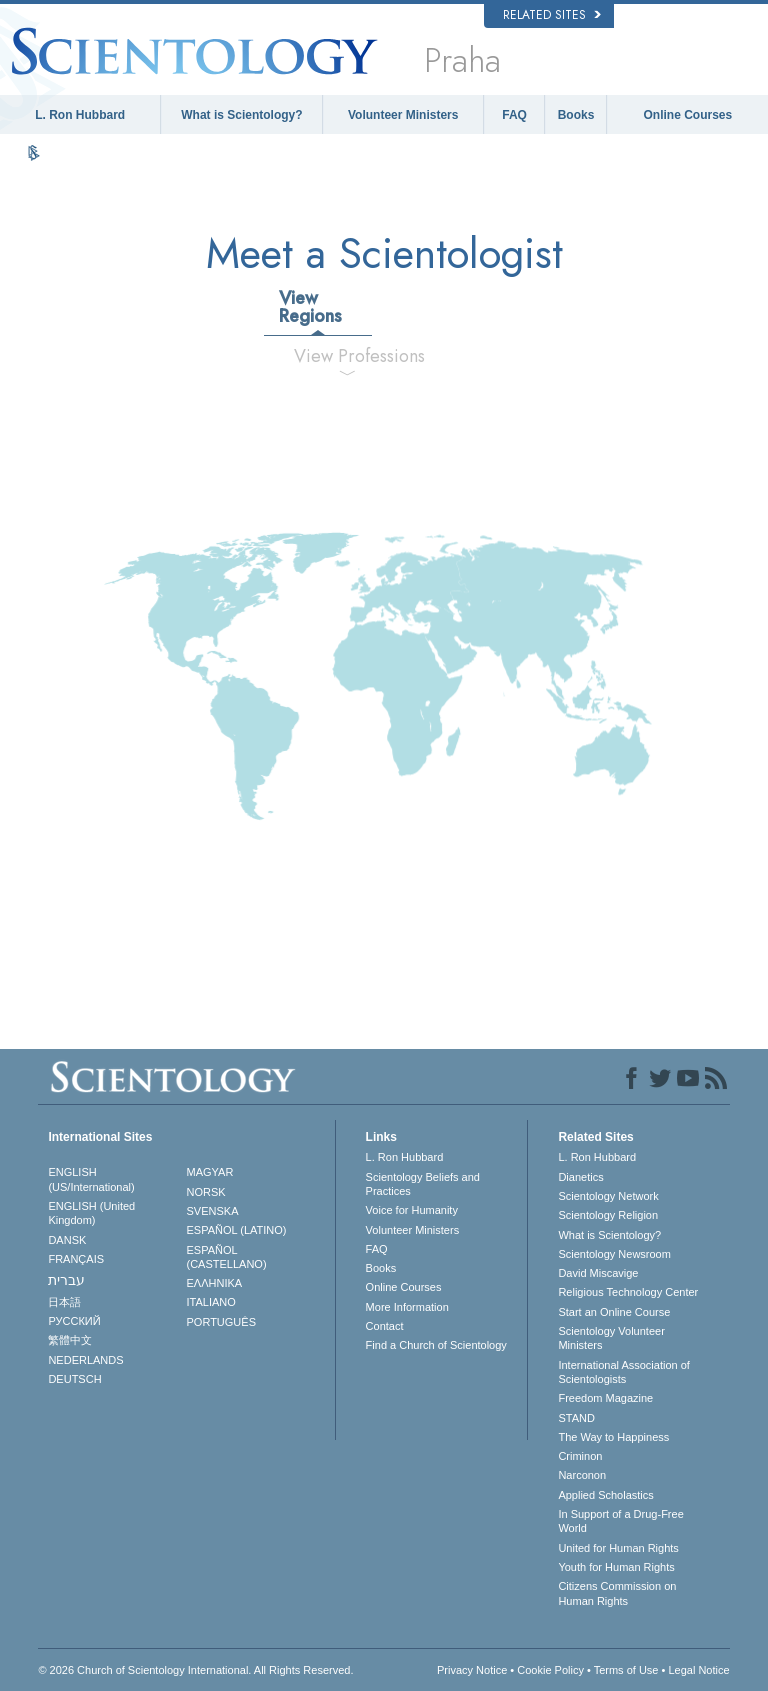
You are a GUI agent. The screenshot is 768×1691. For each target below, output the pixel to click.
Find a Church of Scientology (436, 1345)
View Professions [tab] (355, 356)
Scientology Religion (608, 1215)
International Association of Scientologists (623, 1372)
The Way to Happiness (613, 1437)
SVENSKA (213, 1211)
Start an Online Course (614, 1312)
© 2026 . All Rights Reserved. (195, 1670)
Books (576, 115)
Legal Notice (698, 1670)
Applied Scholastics (605, 1495)
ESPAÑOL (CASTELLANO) (227, 1257)
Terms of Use (626, 1670)
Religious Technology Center (628, 1292)
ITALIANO (211, 1302)
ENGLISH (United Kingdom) (91, 1213)
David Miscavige (598, 1273)
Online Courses (688, 115)
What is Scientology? (241, 115)
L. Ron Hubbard (80, 115)
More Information (407, 1307)
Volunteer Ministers (403, 115)
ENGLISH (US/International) (91, 1179)
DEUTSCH (74, 1379)
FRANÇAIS (76, 1259)
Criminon (580, 1456)
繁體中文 (70, 1340)
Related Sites (552, 15)
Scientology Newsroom (614, 1254)
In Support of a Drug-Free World (620, 1521)
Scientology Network (608, 1196)
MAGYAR (210, 1172)
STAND (576, 1418)
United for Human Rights (618, 1548)
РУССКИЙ (74, 1321)
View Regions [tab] (310, 307)
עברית (66, 1280)
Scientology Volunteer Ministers (611, 1338)
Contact (385, 1326)
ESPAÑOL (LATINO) (237, 1230)
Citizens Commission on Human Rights (617, 1593)
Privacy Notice (472, 1670)
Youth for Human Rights (616, 1567)
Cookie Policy (550, 1670)
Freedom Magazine (605, 1398)
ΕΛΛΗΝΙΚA (215, 1283)
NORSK (206, 1192)
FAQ (514, 115)
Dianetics (580, 1177)
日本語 (64, 1302)
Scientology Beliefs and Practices (423, 1184)
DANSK (67, 1240)
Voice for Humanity (412, 1210)
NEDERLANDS (85, 1360)
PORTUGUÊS (221, 1322)
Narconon (582, 1475)
